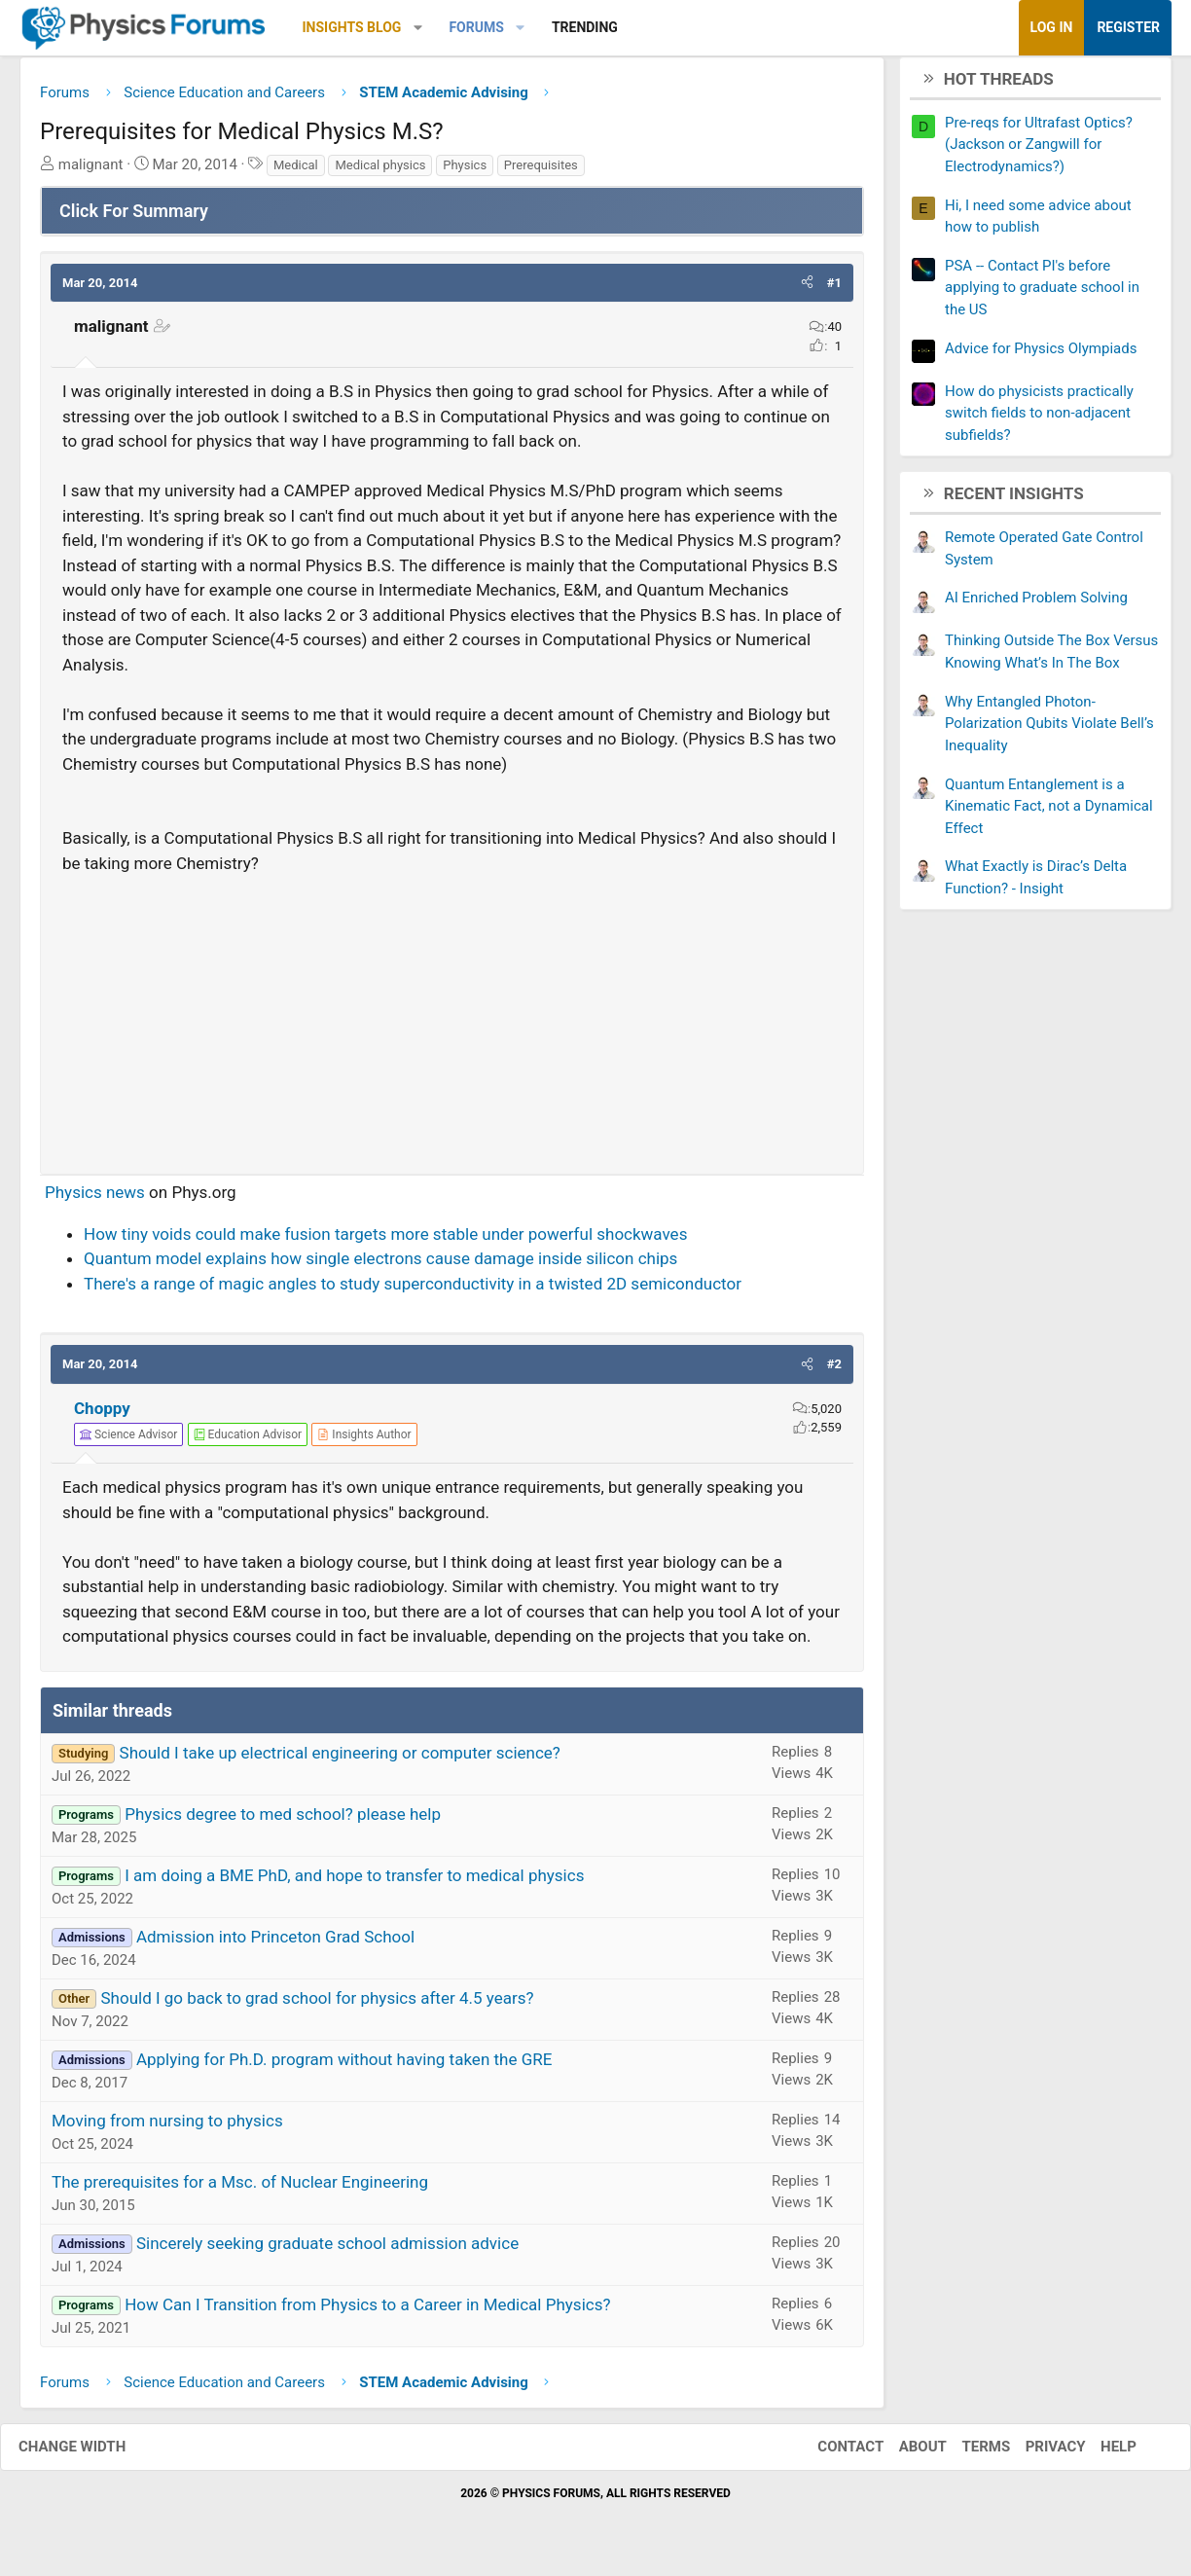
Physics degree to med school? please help (283, 1821)
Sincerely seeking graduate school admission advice (327, 2250)
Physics (465, 171)
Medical (295, 171)
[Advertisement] (452, 1024)
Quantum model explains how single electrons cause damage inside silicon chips (380, 1266)
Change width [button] (91, 2454)
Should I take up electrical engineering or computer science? (340, 1759)
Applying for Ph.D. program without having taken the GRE (344, 2066)
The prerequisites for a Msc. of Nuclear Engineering (240, 2188)
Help (1099, 2454)
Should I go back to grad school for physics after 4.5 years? (316, 2004)
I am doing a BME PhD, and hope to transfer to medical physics (354, 1882)
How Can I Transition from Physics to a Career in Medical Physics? (367, 2311)
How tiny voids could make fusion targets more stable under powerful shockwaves (385, 1241)
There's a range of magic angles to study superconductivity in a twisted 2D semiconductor (412, 1290)
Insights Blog (352, 27)
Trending (585, 27)
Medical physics (380, 171)
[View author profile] (364, 1442)
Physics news (95, 1200)
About (903, 2454)
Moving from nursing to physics (167, 2127)
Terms (966, 2454)
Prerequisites (541, 171)
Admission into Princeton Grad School (275, 1943)
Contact (831, 2454)
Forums (476, 27)
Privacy (1036, 2454)
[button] (418, 27)
